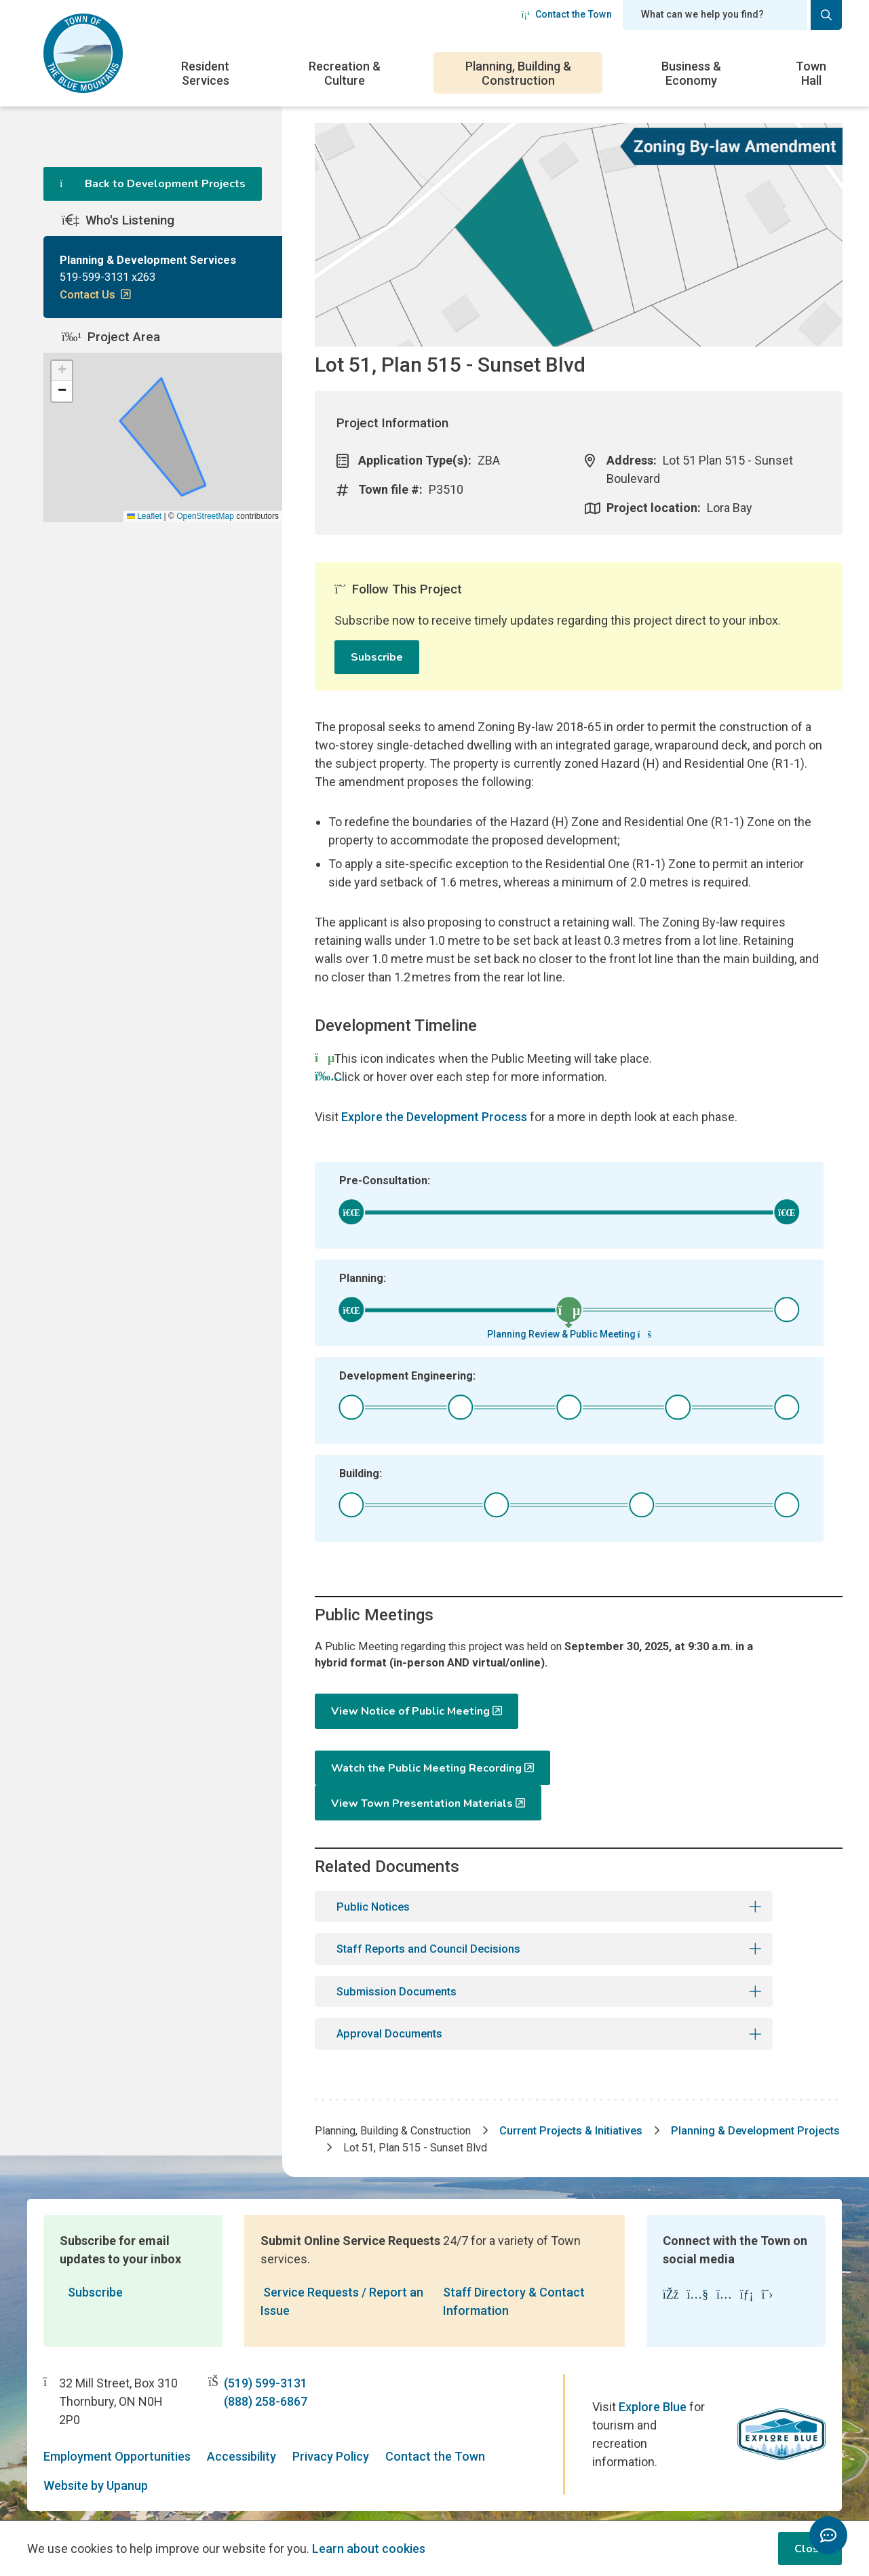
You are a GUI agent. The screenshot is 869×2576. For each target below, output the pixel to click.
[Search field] (715, 15)
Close (810, 2548)
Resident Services (205, 73)
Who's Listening (118, 242)
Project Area (111, 386)
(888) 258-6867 (265, 2379)
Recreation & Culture (345, 73)
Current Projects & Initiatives (600, 2107)
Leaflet (144, 566)
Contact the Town (566, 14)
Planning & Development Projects (435, 2125)
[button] (62, 421)
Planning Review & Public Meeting (569, 1334)
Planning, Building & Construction (518, 73)
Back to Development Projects (153, 183)
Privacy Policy (330, 2433)
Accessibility (241, 2433)
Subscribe (377, 657)
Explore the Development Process (434, 1117)
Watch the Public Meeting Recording (426, 1772)
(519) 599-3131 (265, 2361)
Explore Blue (653, 2384)
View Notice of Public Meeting (410, 1716)
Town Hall (811, 73)
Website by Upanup (95, 2462)
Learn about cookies (368, 2548)
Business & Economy (691, 73)
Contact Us (92, 321)
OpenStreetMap (205, 566)
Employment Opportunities (117, 2433)
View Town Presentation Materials (684, 1772)
